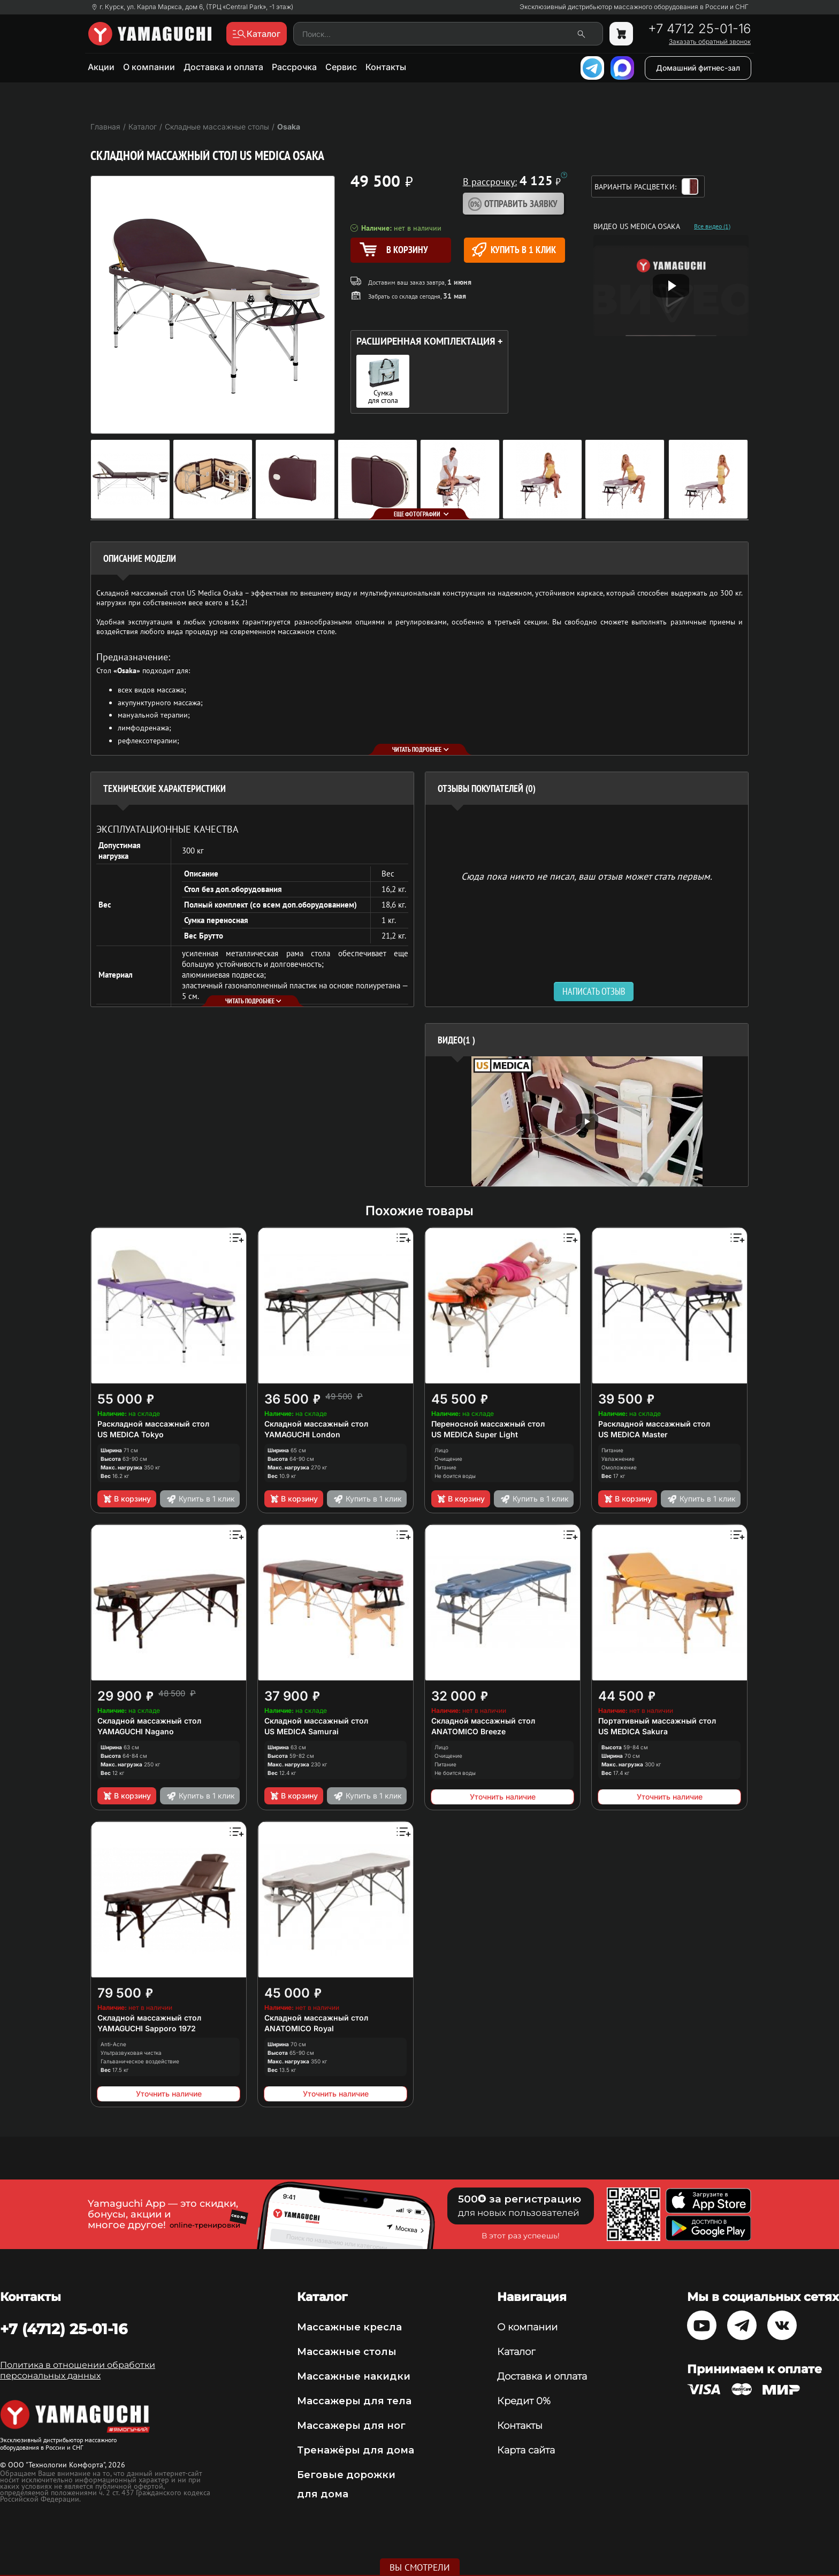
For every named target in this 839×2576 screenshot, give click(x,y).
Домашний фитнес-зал (698, 67)
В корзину (126, 1498)
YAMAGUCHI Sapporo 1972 (146, 2028)
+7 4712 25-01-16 (699, 29)
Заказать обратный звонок (710, 41)
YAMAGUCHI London (302, 1434)
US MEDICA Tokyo (130, 1434)
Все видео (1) (712, 226)
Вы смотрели (420, 2567)
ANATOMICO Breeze (468, 1731)
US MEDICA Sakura (633, 1731)
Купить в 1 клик (514, 249)
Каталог (516, 2352)
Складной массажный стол (316, 1423)
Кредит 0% (524, 2401)
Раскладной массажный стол (153, 1423)
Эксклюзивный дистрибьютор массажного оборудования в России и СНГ (634, 7)
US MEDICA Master (633, 1434)
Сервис (341, 67)
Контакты (385, 67)
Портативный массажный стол (657, 1720)
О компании (149, 67)
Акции (101, 67)
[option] (586, 1121)
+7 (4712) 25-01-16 (63, 2329)
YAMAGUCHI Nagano (135, 1731)
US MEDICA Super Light (474, 1434)
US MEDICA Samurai (301, 1731)
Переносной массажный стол (488, 1423)
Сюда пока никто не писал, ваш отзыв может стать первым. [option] (586, 875)
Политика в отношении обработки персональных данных (77, 2370)
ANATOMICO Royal (299, 2028)
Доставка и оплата (223, 67)
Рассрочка (294, 67)
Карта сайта (526, 2450)
